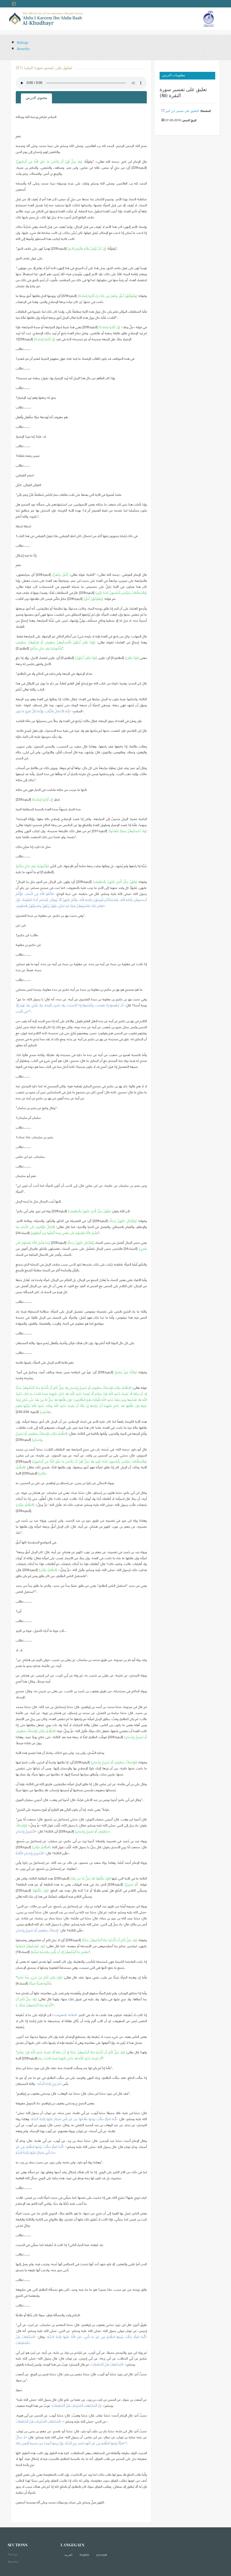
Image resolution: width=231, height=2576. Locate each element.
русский (101, 2555)
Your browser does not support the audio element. (81, 83)
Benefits (23, 49)
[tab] (36, 98)
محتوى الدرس (36, 97)
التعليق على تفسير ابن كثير (182, 111)
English (84, 2555)
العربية (68, 2555)
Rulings (22, 42)
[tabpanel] (81, 1311)
